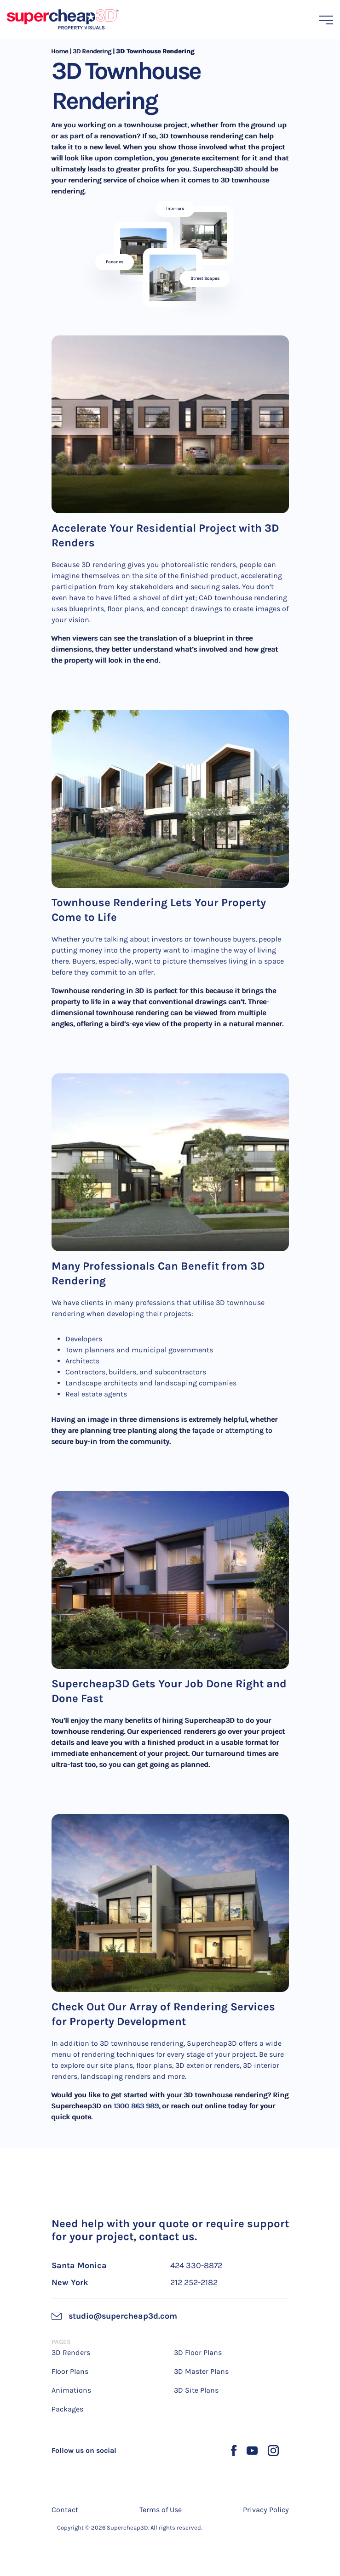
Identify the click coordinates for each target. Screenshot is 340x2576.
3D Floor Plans (198, 2352)
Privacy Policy (266, 2509)
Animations (71, 2390)
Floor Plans (70, 2371)
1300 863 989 (136, 2105)
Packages (67, 2409)
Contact (65, 2509)
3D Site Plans (196, 2390)
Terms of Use (160, 2509)
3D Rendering (92, 51)
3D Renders (71, 2352)
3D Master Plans (201, 2371)
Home (60, 51)
